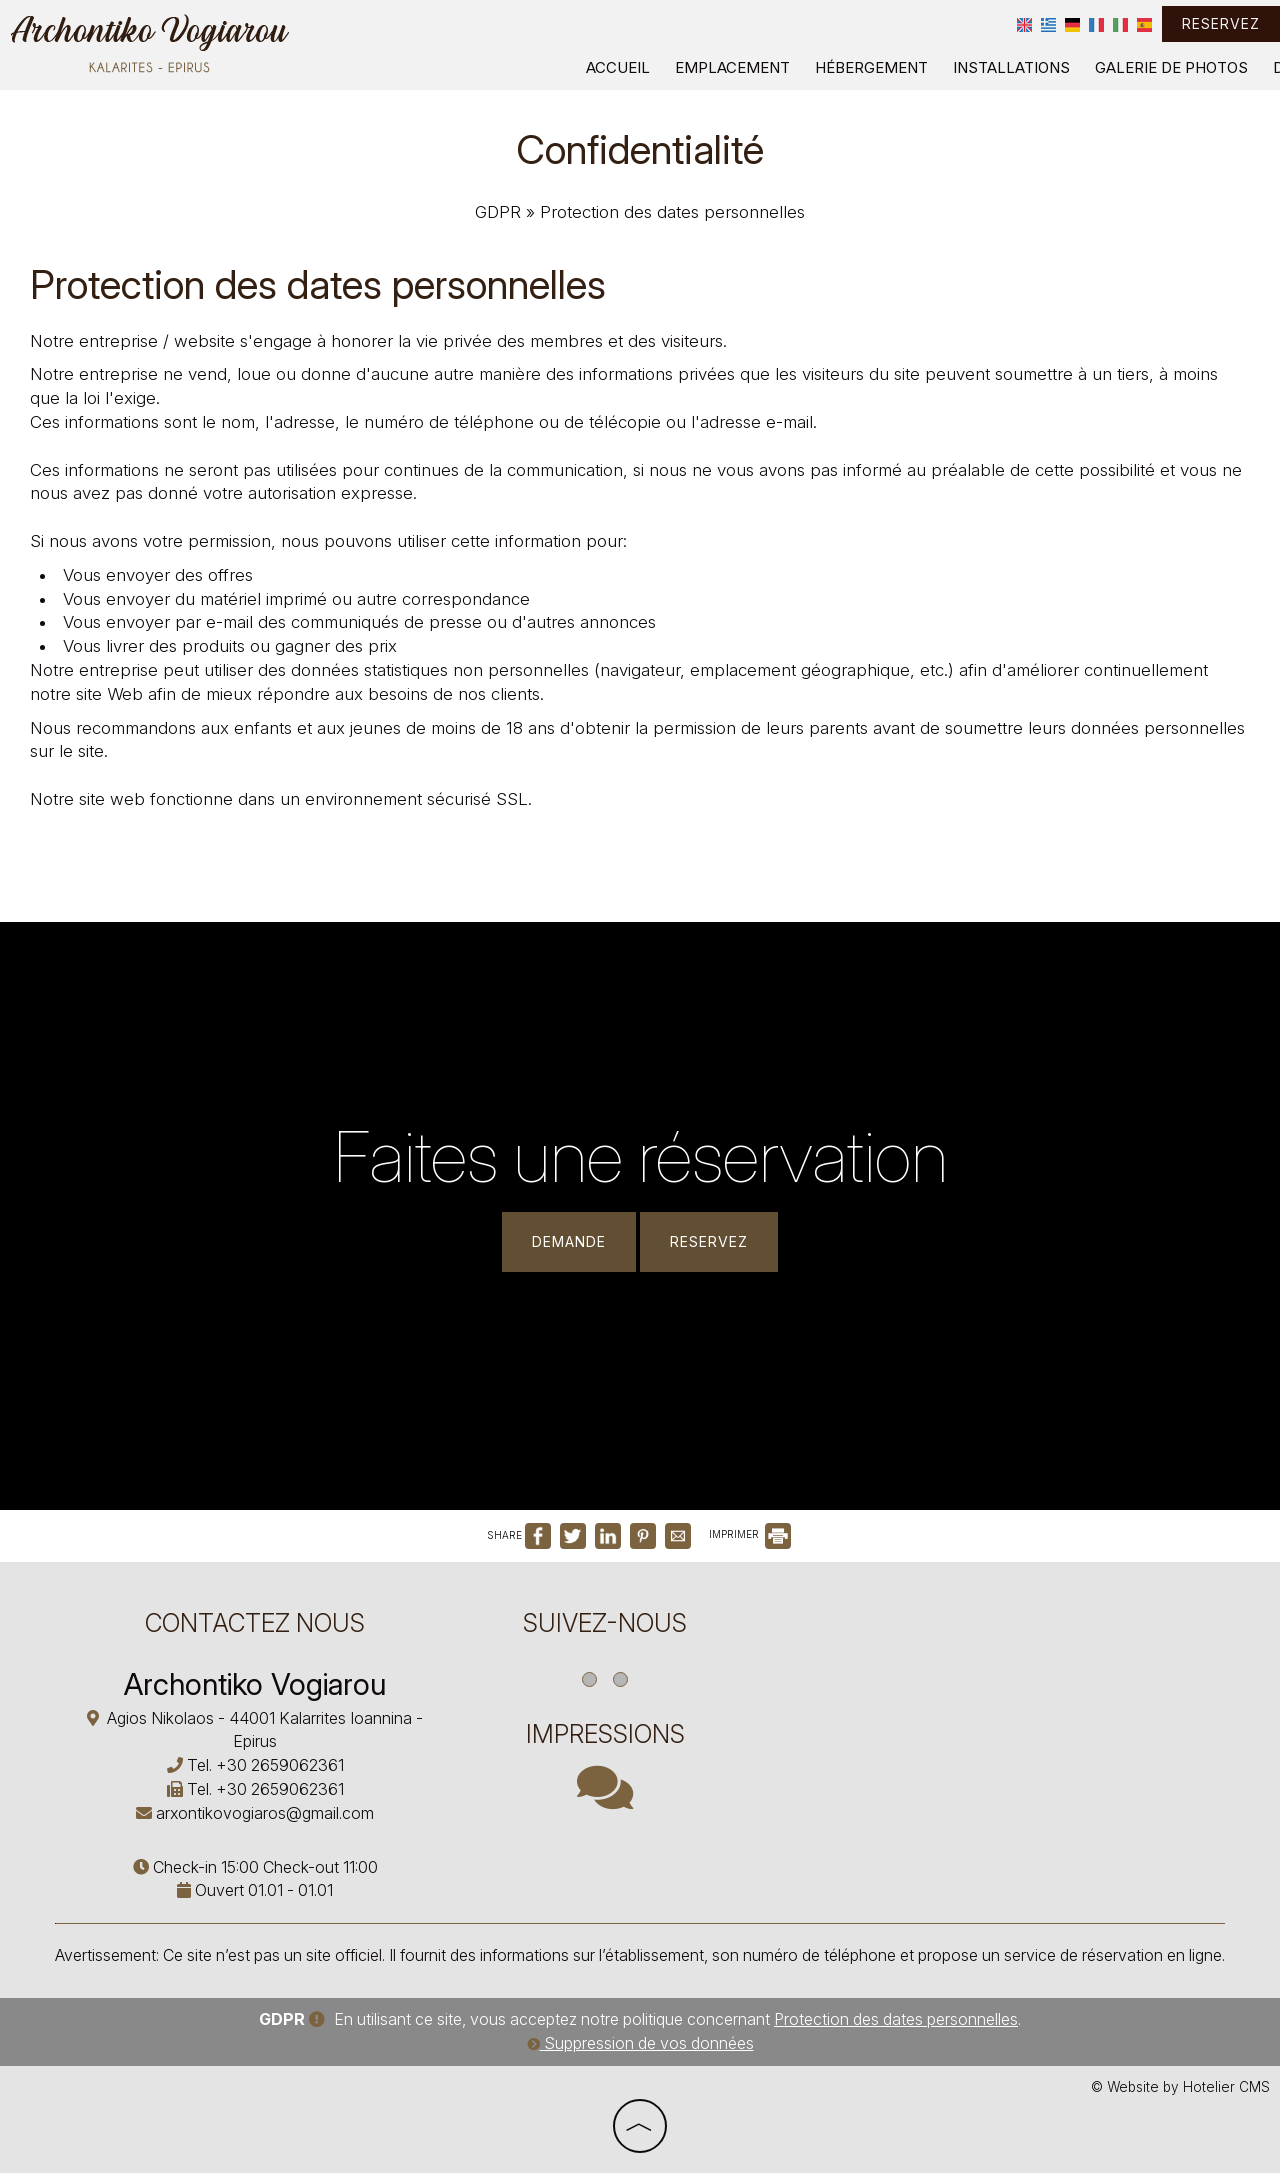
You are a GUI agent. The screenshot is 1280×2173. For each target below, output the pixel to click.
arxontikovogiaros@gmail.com (265, 1813)
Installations (1011, 67)
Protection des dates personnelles (896, 2019)
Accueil (618, 67)
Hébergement (871, 67)
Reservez (1221, 23)
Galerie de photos (1171, 67)
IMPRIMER (750, 1534)
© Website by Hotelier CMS (1180, 2087)
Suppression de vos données (640, 2043)
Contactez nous (255, 1623)
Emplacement (732, 67)
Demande (569, 1241)
